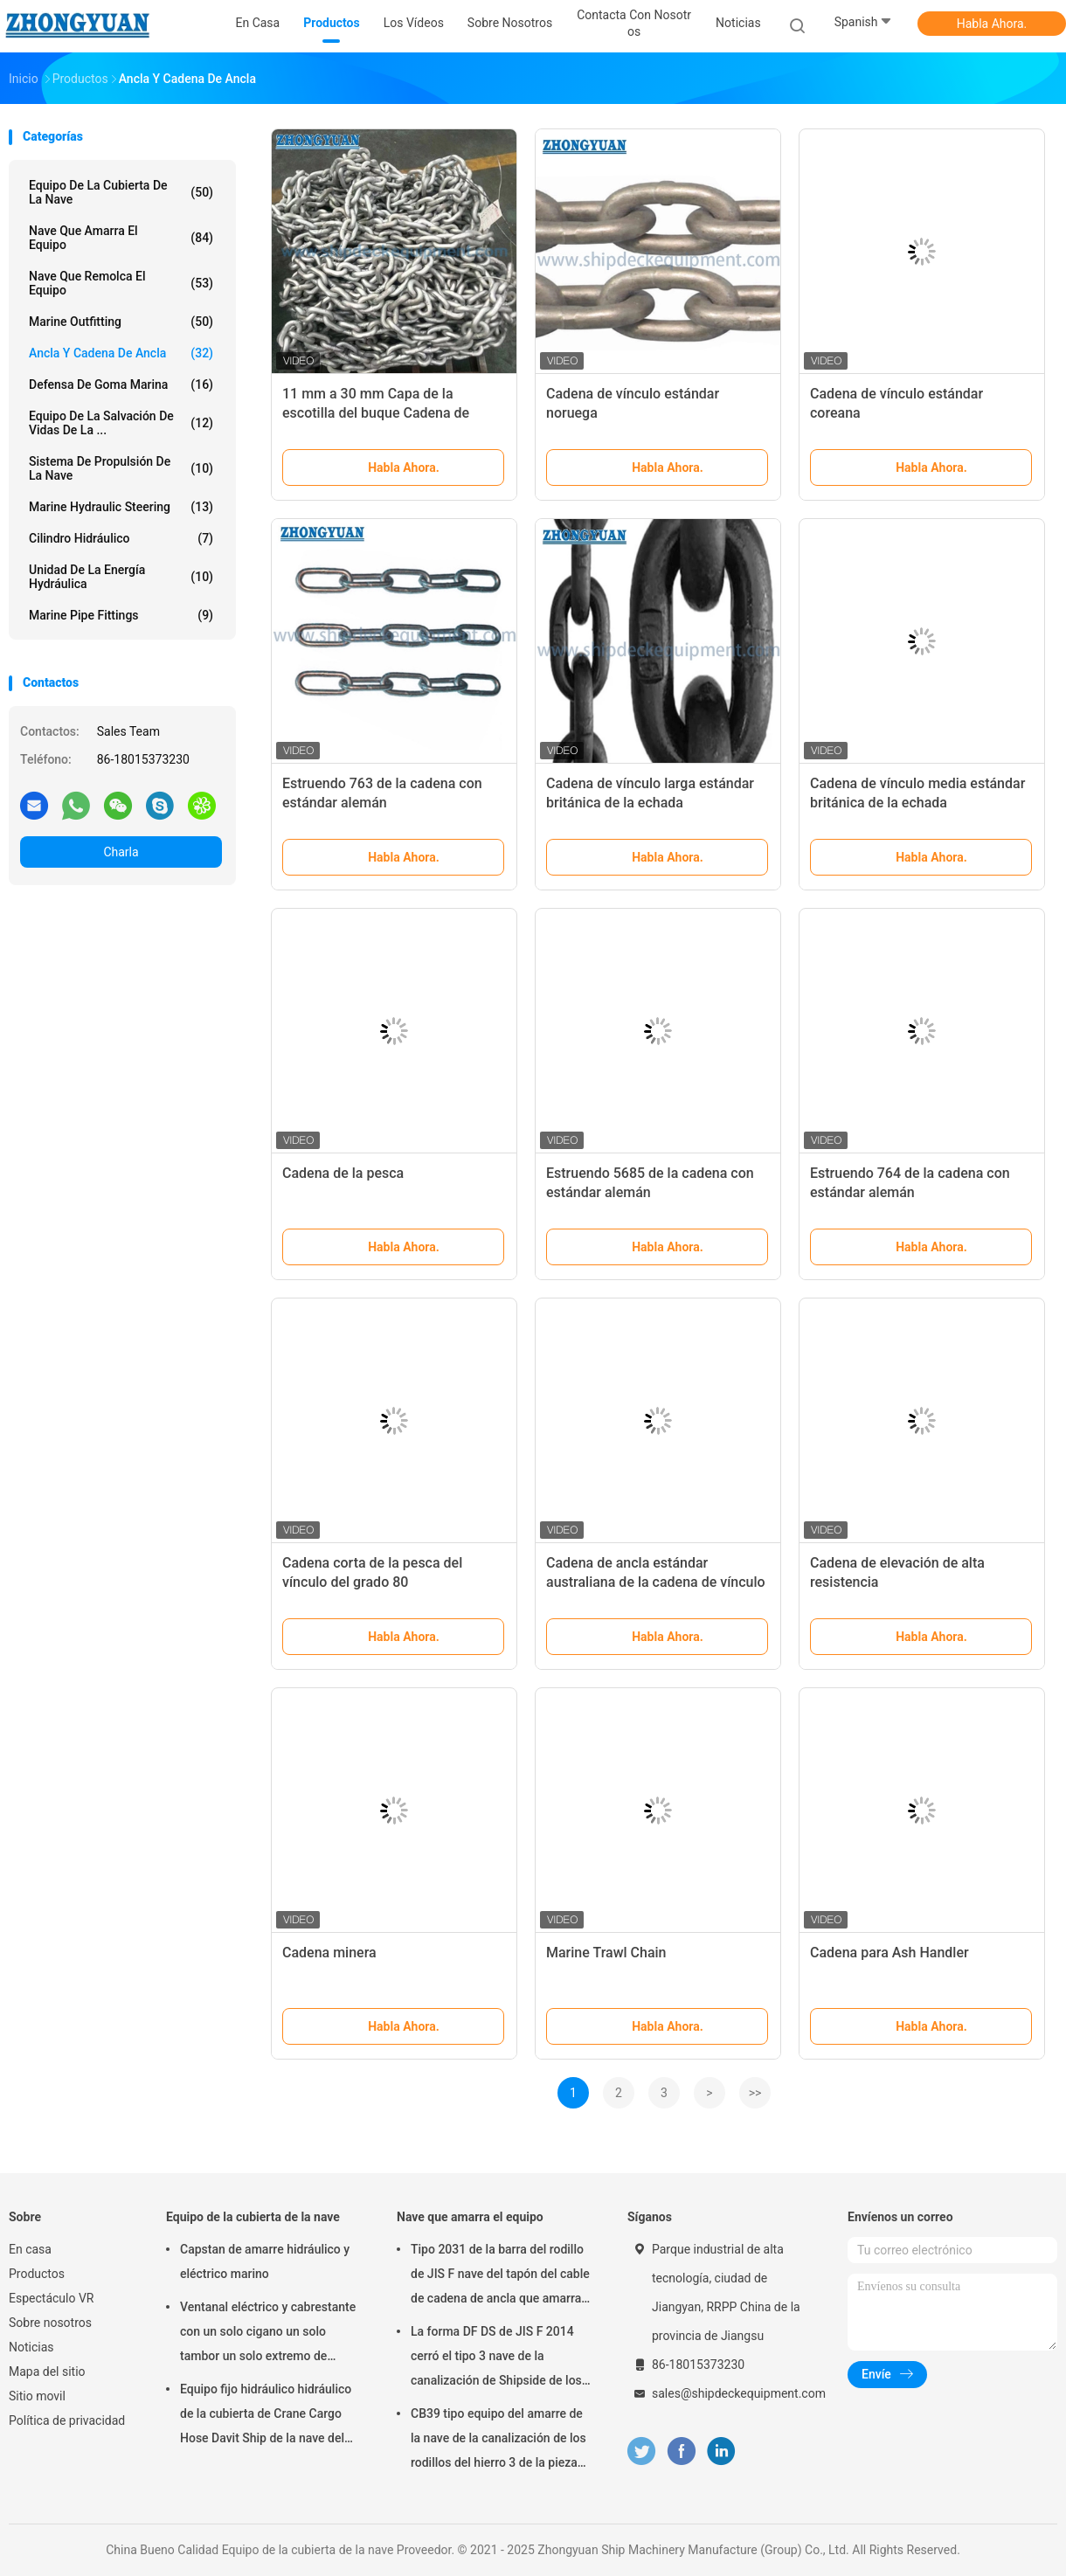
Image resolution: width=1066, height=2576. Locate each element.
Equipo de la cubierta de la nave (121, 192)
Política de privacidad (67, 2420)
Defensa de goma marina (121, 384)
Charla (120, 852)
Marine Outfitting (121, 321)
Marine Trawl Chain (606, 1952)
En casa (30, 2249)
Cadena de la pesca (343, 1173)
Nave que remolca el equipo (121, 283)
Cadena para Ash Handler (889, 1952)
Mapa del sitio (47, 2372)
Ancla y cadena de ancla (121, 353)
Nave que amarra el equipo (121, 238)
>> (755, 2093)
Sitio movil (37, 2396)
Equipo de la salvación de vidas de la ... (121, 423)
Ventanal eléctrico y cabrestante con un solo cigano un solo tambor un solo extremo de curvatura (268, 2334)
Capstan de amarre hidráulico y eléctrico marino (265, 2261)
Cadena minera (329, 1952)
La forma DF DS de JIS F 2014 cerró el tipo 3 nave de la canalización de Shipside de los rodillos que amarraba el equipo (497, 2358)
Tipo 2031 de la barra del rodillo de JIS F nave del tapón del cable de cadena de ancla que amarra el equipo (500, 2276)
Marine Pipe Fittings (121, 615)
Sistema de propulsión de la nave (121, 468)
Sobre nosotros (50, 2323)
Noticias (31, 2347)
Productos (37, 2274)
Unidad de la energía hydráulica (121, 577)
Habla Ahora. (992, 24)
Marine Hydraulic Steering (121, 507)
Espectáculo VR (51, 2298)
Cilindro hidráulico (121, 538)
